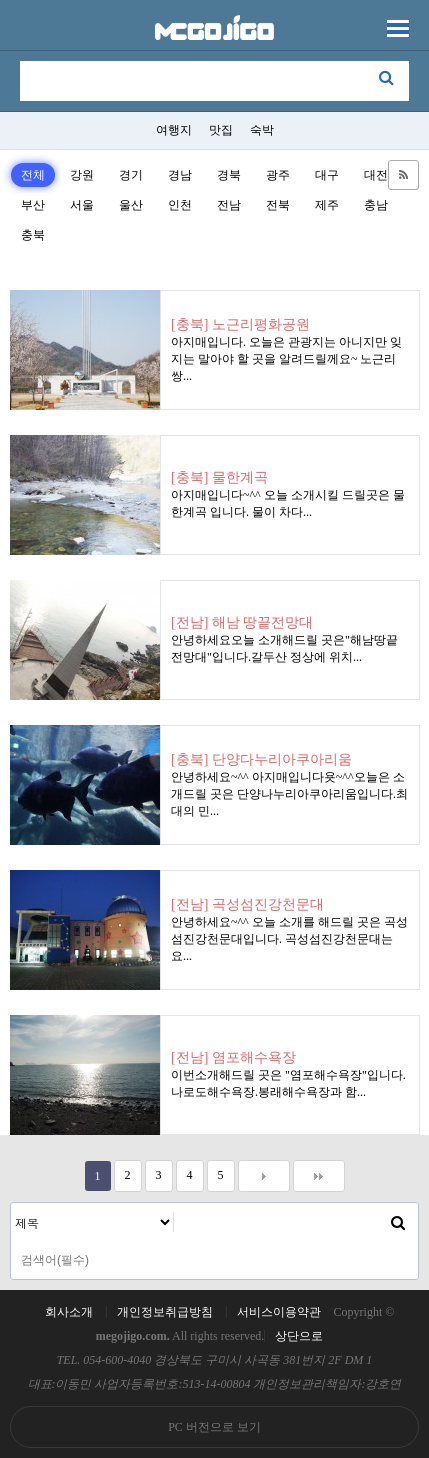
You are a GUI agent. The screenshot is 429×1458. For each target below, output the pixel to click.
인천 (180, 205)
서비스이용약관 (279, 1312)
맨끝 (319, 1176)
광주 (278, 175)
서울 (82, 205)
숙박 (262, 130)
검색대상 (11, 1203)
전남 (229, 205)
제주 (327, 205)
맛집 (221, 130)
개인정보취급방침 (165, 1312)
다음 (264, 1176)
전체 (33, 175)
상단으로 (299, 1336)
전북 (278, 205)
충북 (33, 235)
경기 (131, 175)
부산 (33, 205)
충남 (376, 205)
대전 (376, 175)
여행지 (174, 130)
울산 (131, 205)
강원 (82, 175)
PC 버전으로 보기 (214, 1427)
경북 (229, 175)
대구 (327, 175)
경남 (180, 175)
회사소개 (69, 1312)
